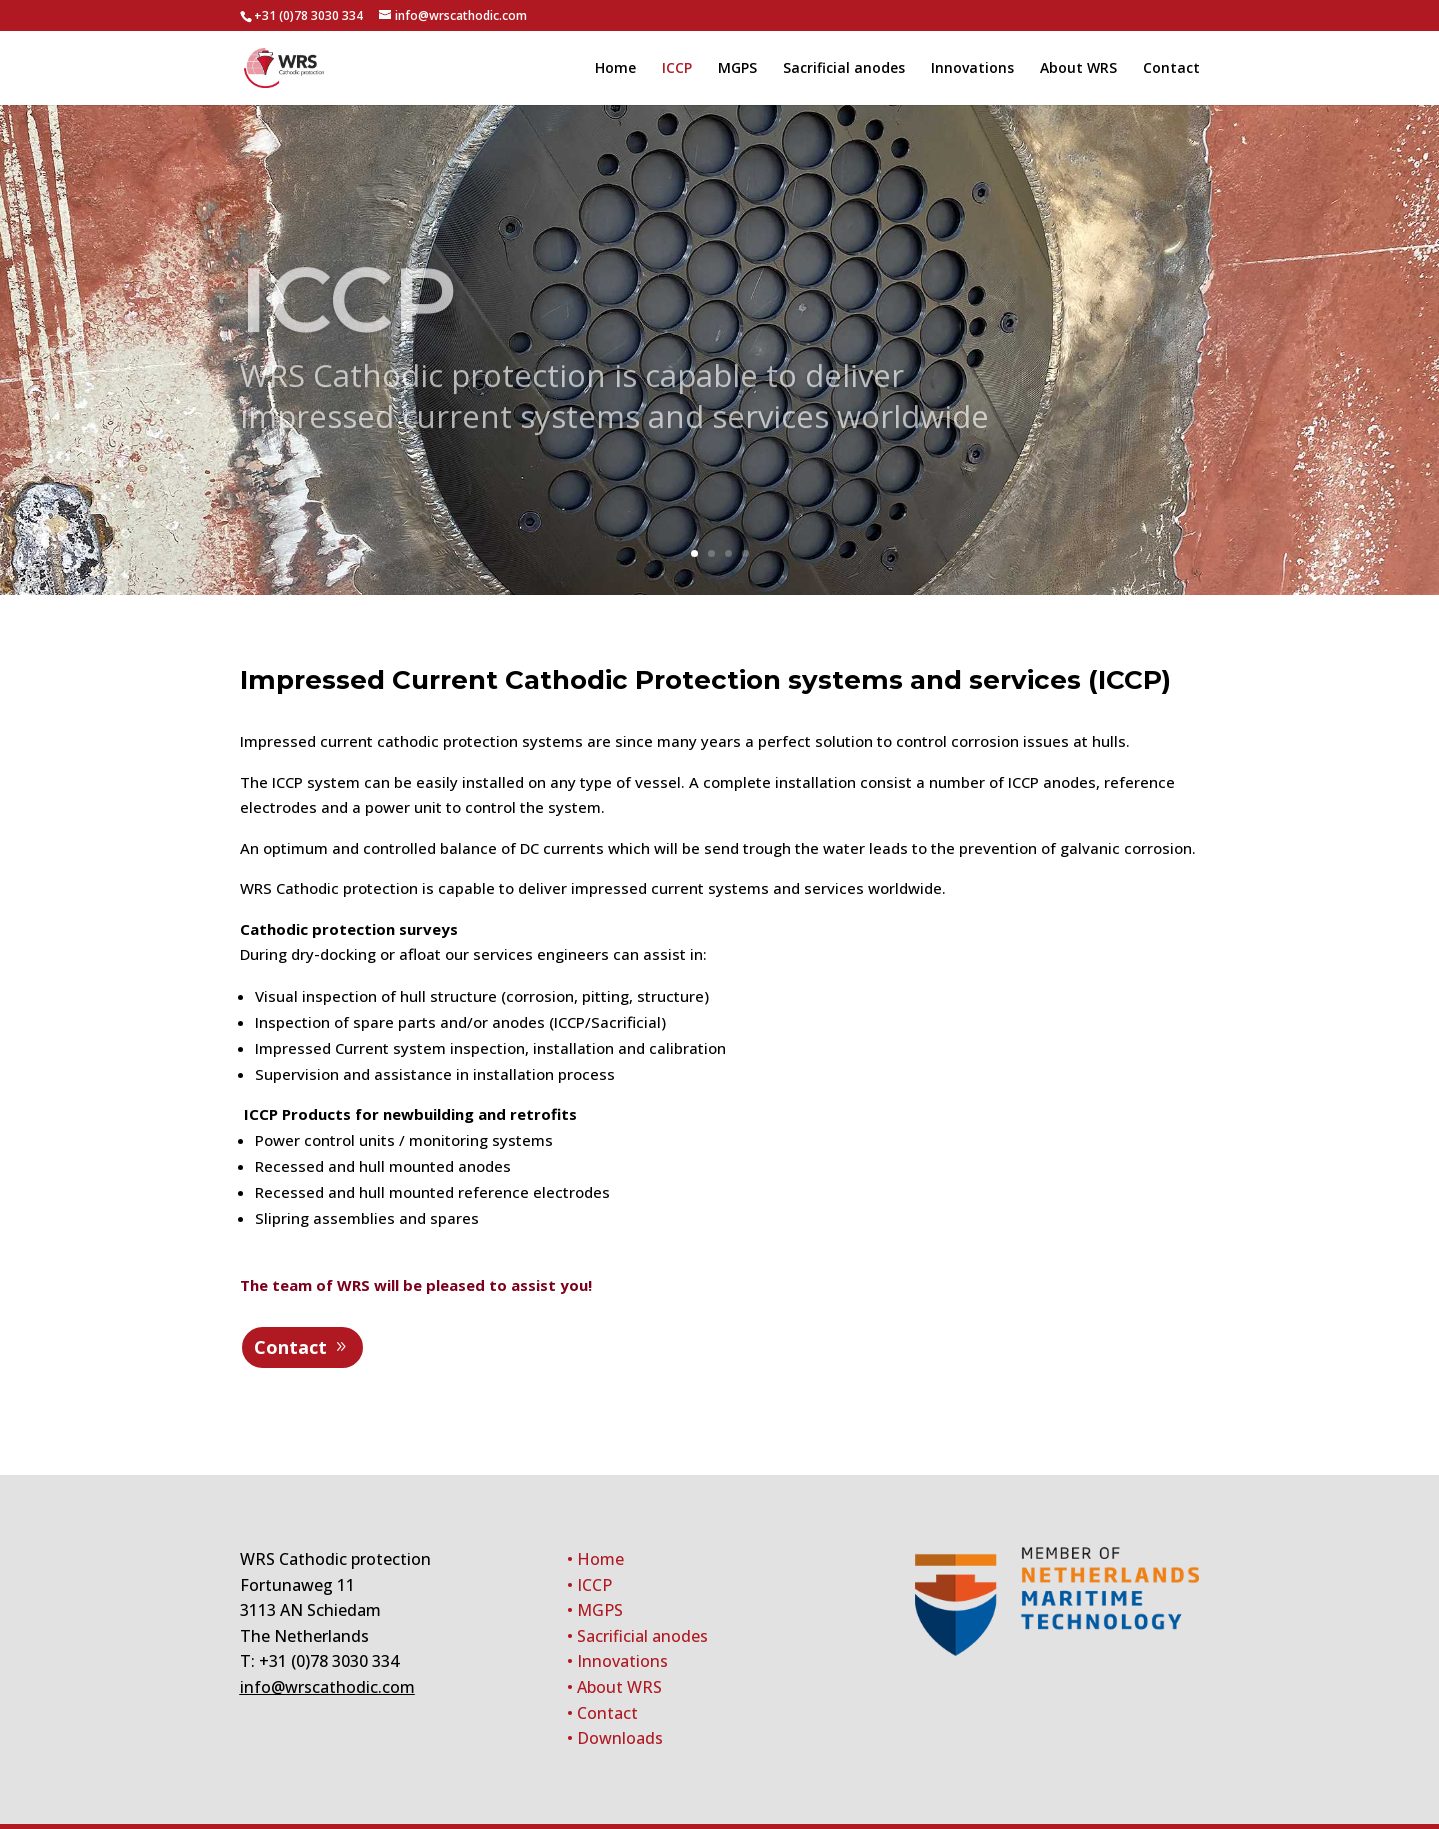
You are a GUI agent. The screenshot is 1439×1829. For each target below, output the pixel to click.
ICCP (677, 69)
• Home (595, 1559)
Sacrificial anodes (844, 69)
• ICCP (589, 1585)
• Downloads (615, 1738)
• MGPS (595, 1610)
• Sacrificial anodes (637, 1636)
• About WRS (614, 1687)
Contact (1171, 69)
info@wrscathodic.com (327, 1687)
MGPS (737, 69)
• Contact (602, 1713)
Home (615, 69)
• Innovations (617, 1661)
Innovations (972, 69)
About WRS (1078, 69)
